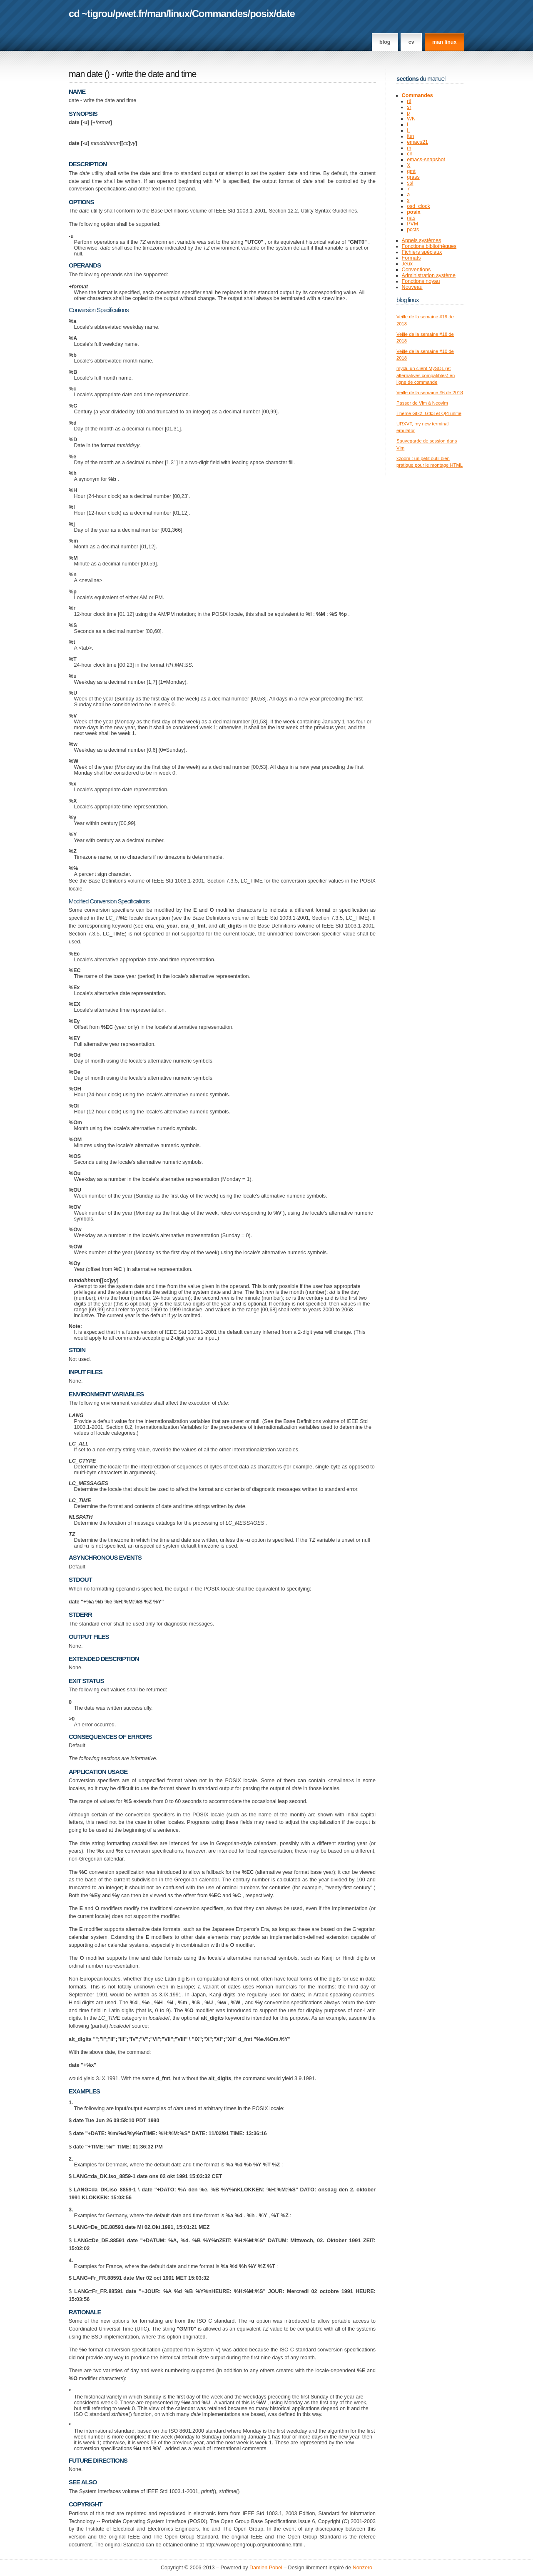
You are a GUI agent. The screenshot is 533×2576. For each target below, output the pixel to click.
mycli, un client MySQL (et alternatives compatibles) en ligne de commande (425, 375)
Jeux (407, 264)
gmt (411, 171)
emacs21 (417, 142)
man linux (444, 42)
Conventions (416, 270)
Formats (411, 258)
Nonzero (362, 2568)
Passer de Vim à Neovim (422, 402)
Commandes (220, 13)
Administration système (429, 275)
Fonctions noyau (421, 281)
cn (409, 154)
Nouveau (412, 287)
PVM (412, 224)
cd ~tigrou (91, 13)
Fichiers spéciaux (422, 252)
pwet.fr (129, 13)
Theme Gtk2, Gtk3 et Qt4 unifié (428, 413)
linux (179, 13)
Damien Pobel (265, 2568)
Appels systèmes (421, 240)
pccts (413, 230)
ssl (410, 183)
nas (411, 218)
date (285, 13)
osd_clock (418, 206)
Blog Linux (407, 299)
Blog (384, 42)
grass (413, 177)
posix (262, 13)
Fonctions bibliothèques (429, 246)
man (156, 13)
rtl (409, 101)
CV (411, 42)
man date (85, 74)
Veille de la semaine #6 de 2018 (429, 392)
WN (411, 119)
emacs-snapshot (426, 160)
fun (410, 136)
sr (409, 107)
